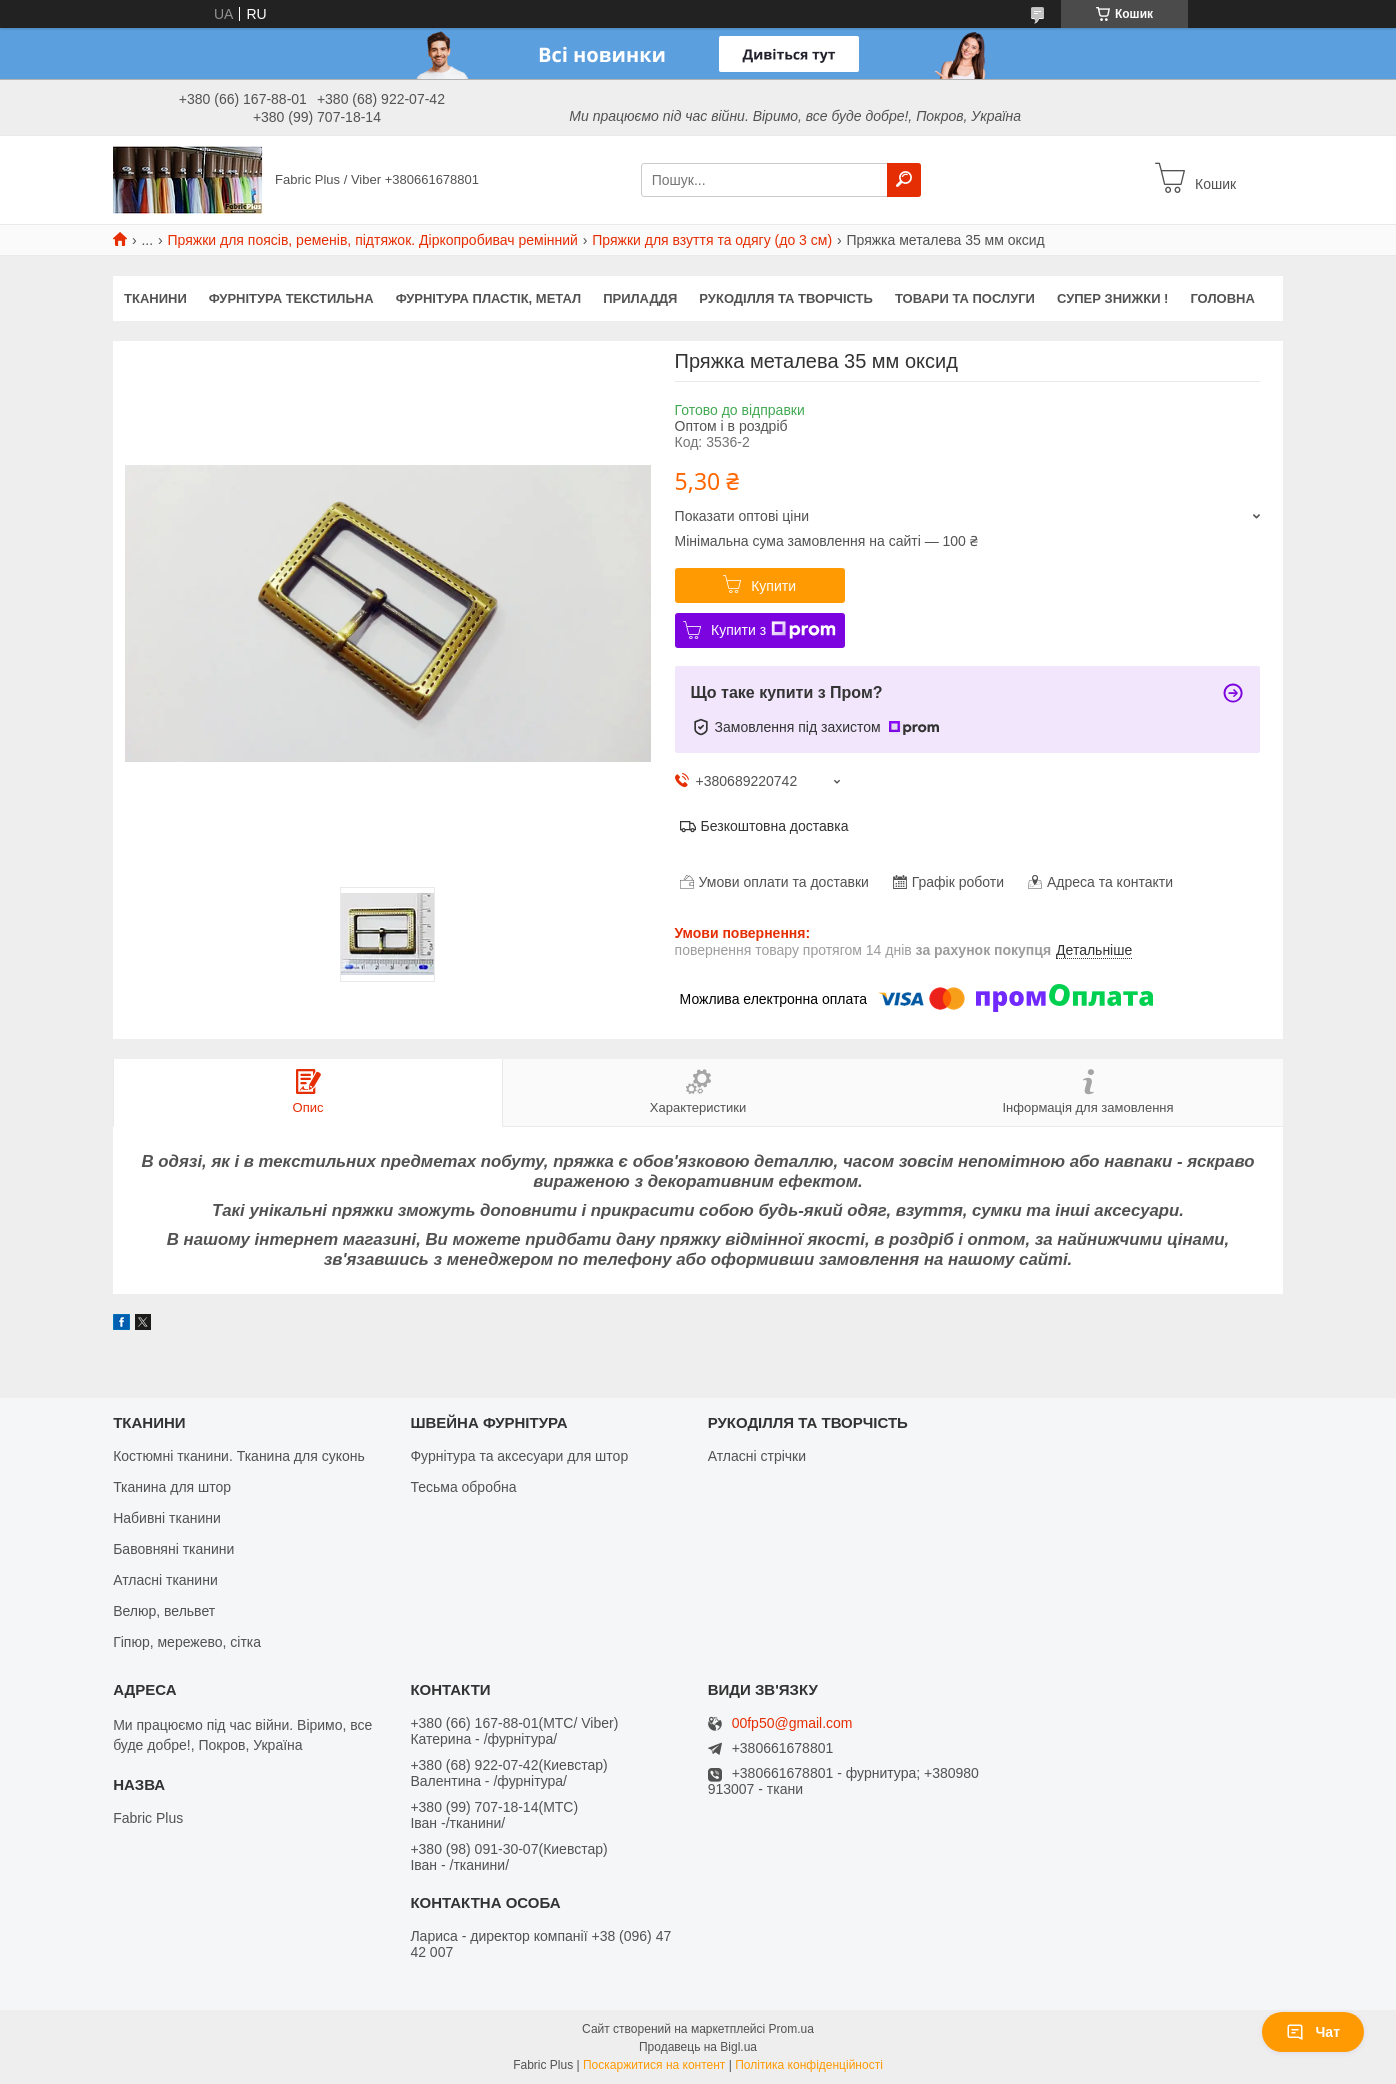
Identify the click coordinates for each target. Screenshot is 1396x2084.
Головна (1222, 298)
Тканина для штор (172, 1487)
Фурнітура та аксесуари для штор (519, 1456)
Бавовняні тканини (173, 1549)
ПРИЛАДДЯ (640, 298)
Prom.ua (791, 2029)
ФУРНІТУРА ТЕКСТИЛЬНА (291, 298)
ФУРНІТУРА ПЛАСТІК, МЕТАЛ (489, 298)
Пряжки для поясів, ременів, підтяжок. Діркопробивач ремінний (373, 240)
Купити (773, 586)
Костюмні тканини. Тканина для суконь (239, 1456)
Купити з (773, 630)
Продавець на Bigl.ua (698, 2047)
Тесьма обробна (463, 1487)
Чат (1313, 2032)
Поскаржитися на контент (654, 2065)
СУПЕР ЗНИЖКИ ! (1112, 298)
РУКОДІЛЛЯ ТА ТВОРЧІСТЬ (786, 298)
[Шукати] (904, 180)
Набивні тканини (167, 1518)
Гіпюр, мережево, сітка (187, 1642)
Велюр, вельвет (164, 1611)
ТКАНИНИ (155, 298)
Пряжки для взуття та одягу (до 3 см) (712, 240)
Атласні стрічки (757, 1456)
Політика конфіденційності (809, 2065)
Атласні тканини (165, 1580)
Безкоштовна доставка (775, 826)
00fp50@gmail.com (792, 1723)
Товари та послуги (965, 298)
